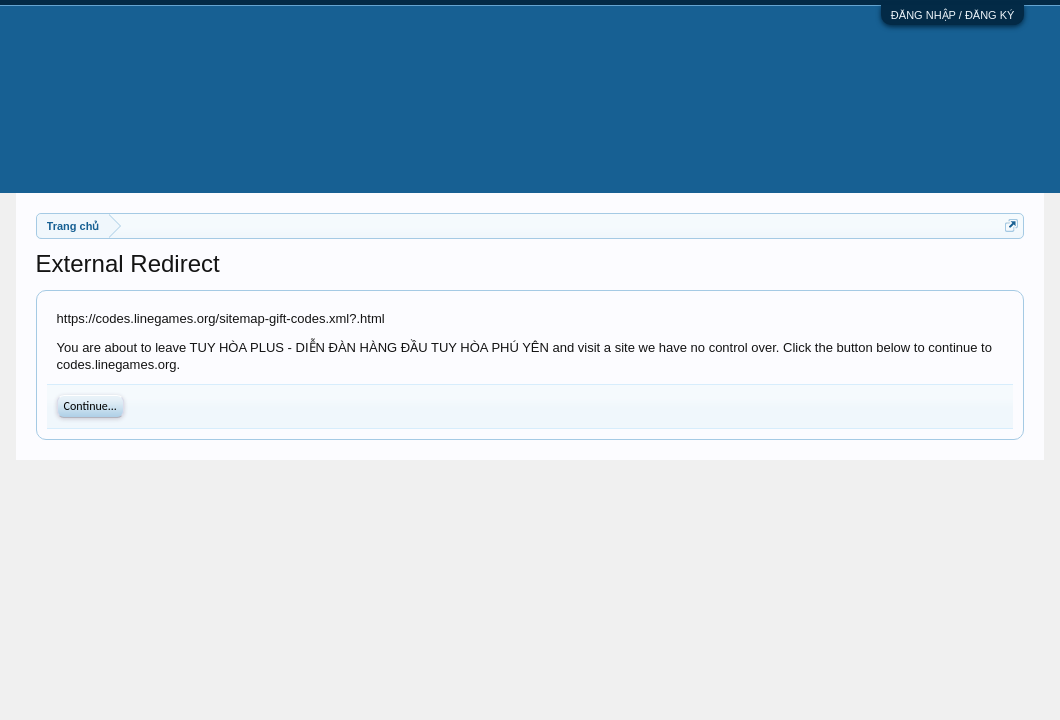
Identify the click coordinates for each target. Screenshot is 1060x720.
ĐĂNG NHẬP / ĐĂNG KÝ (953, 15)
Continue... (90, 406)
